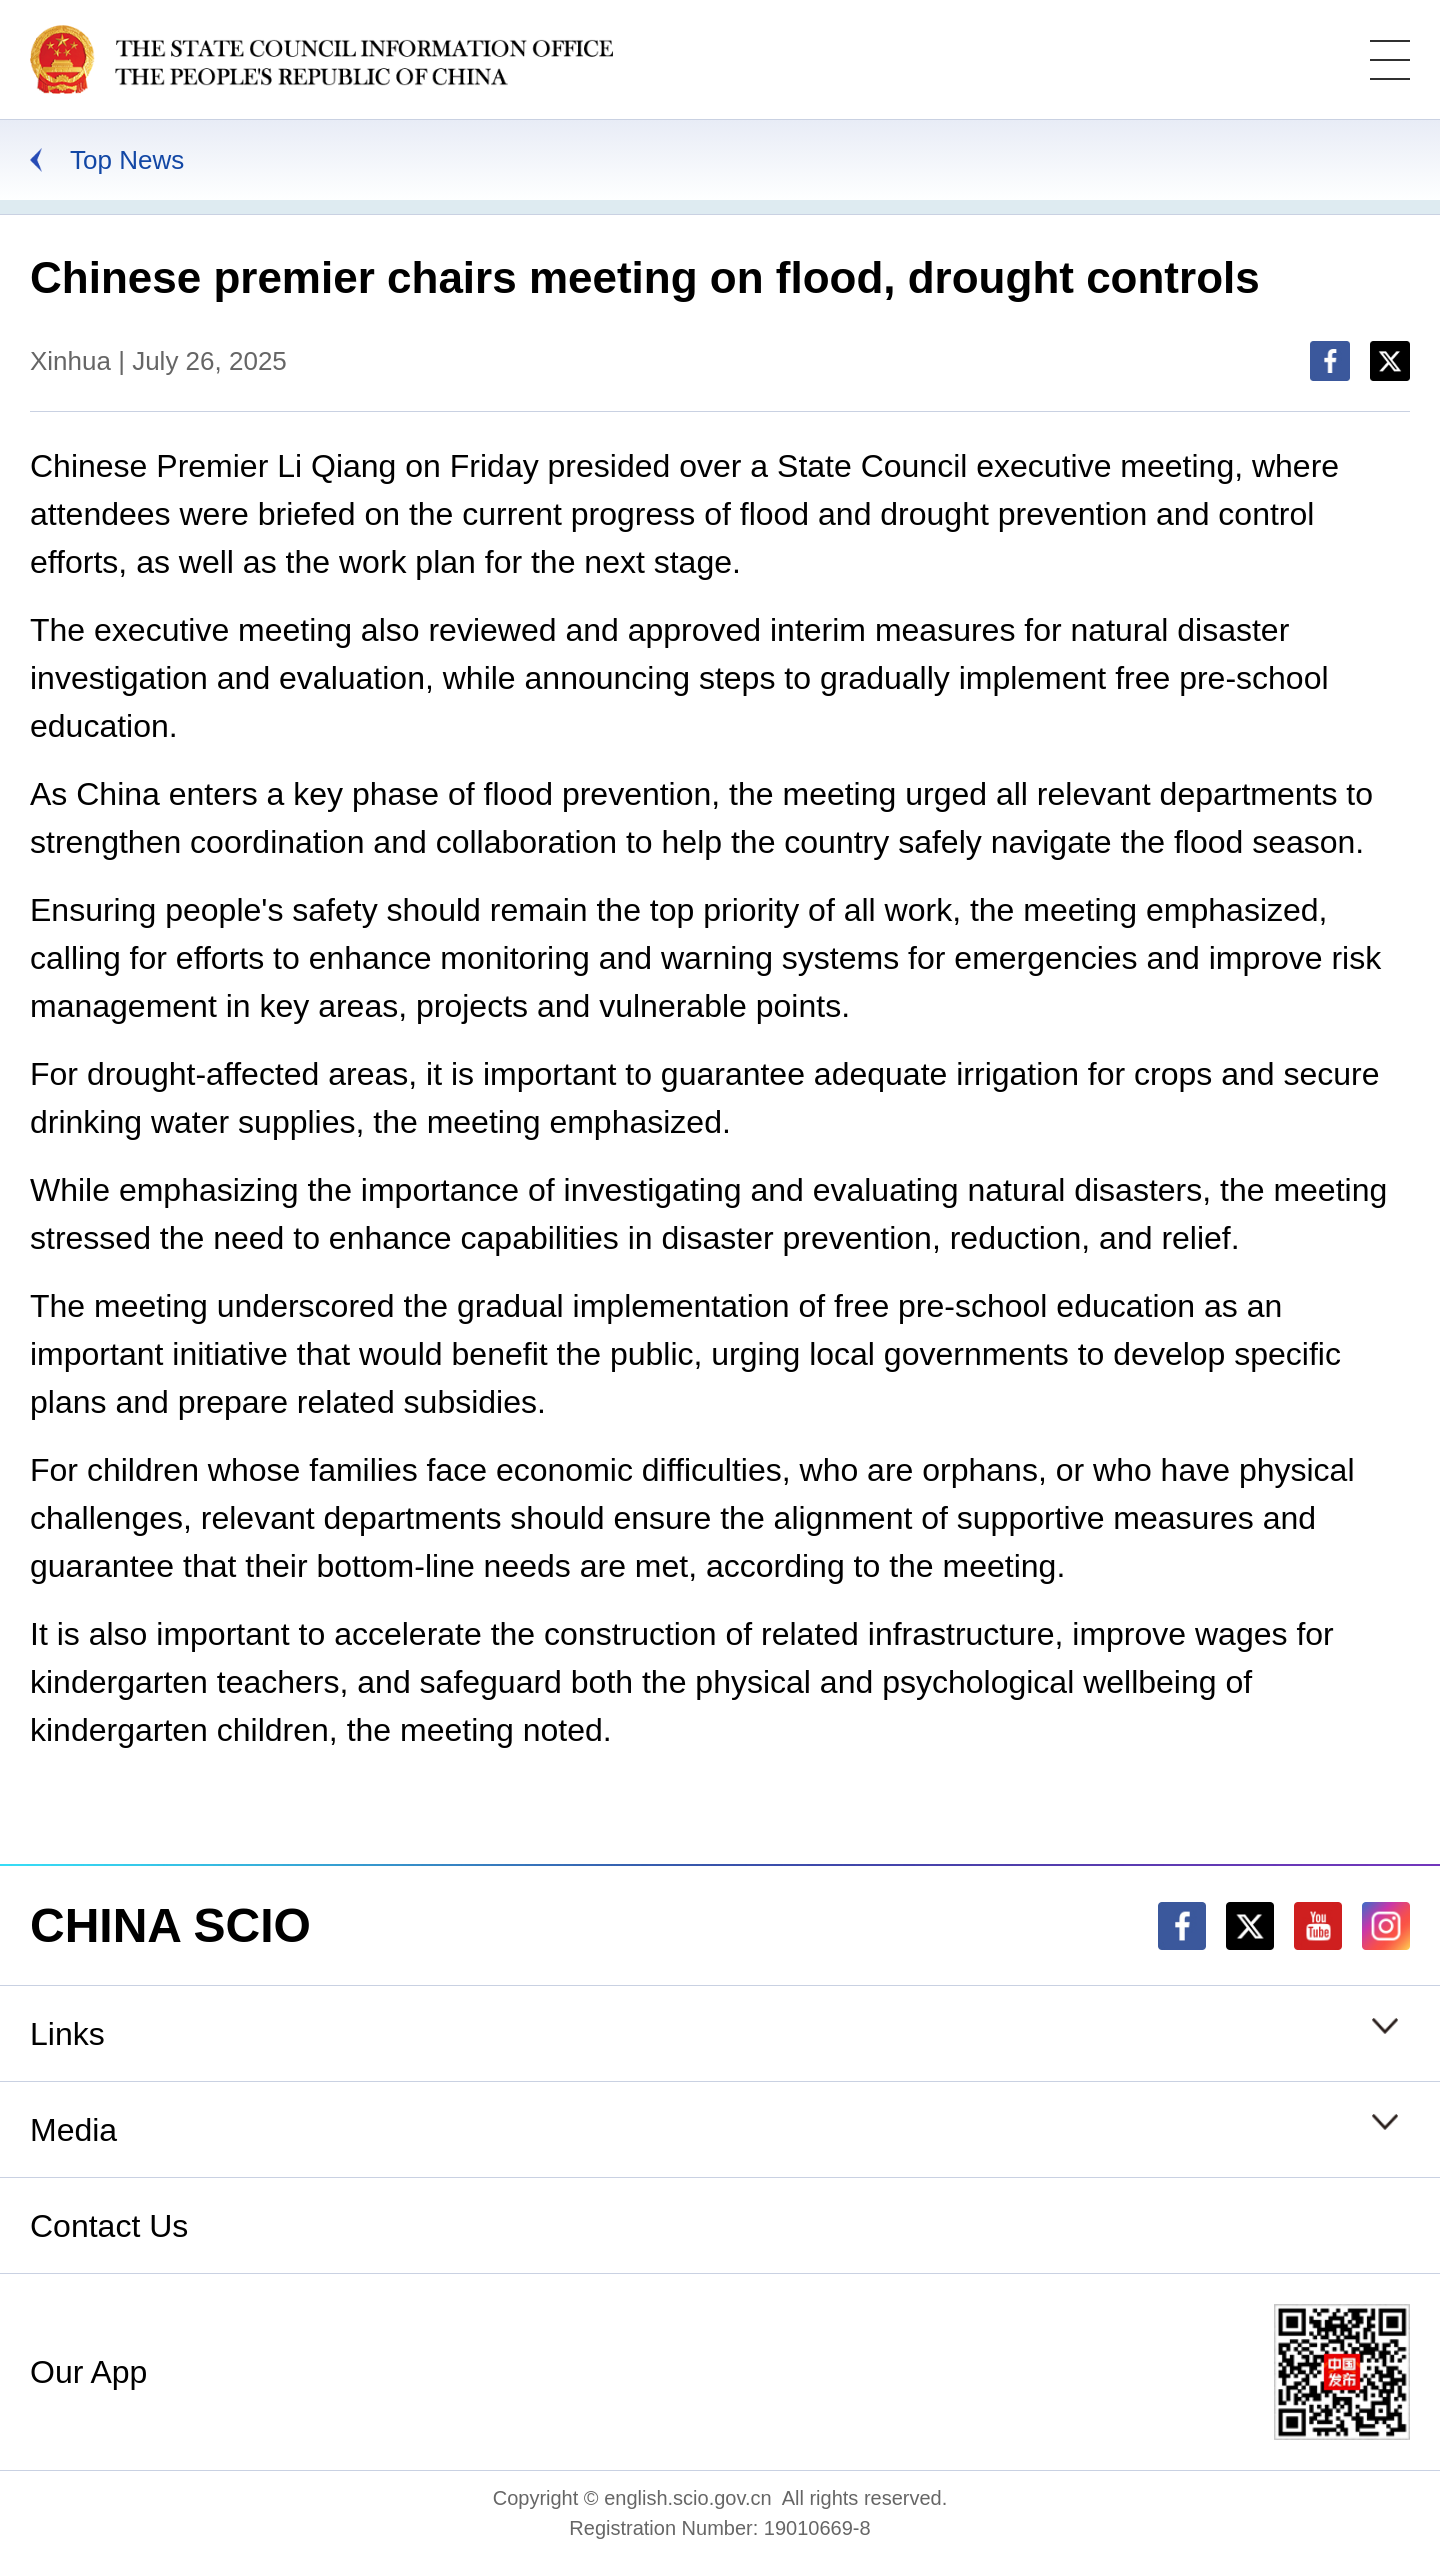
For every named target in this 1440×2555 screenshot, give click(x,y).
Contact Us (109, 2226)
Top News (127, 160)
